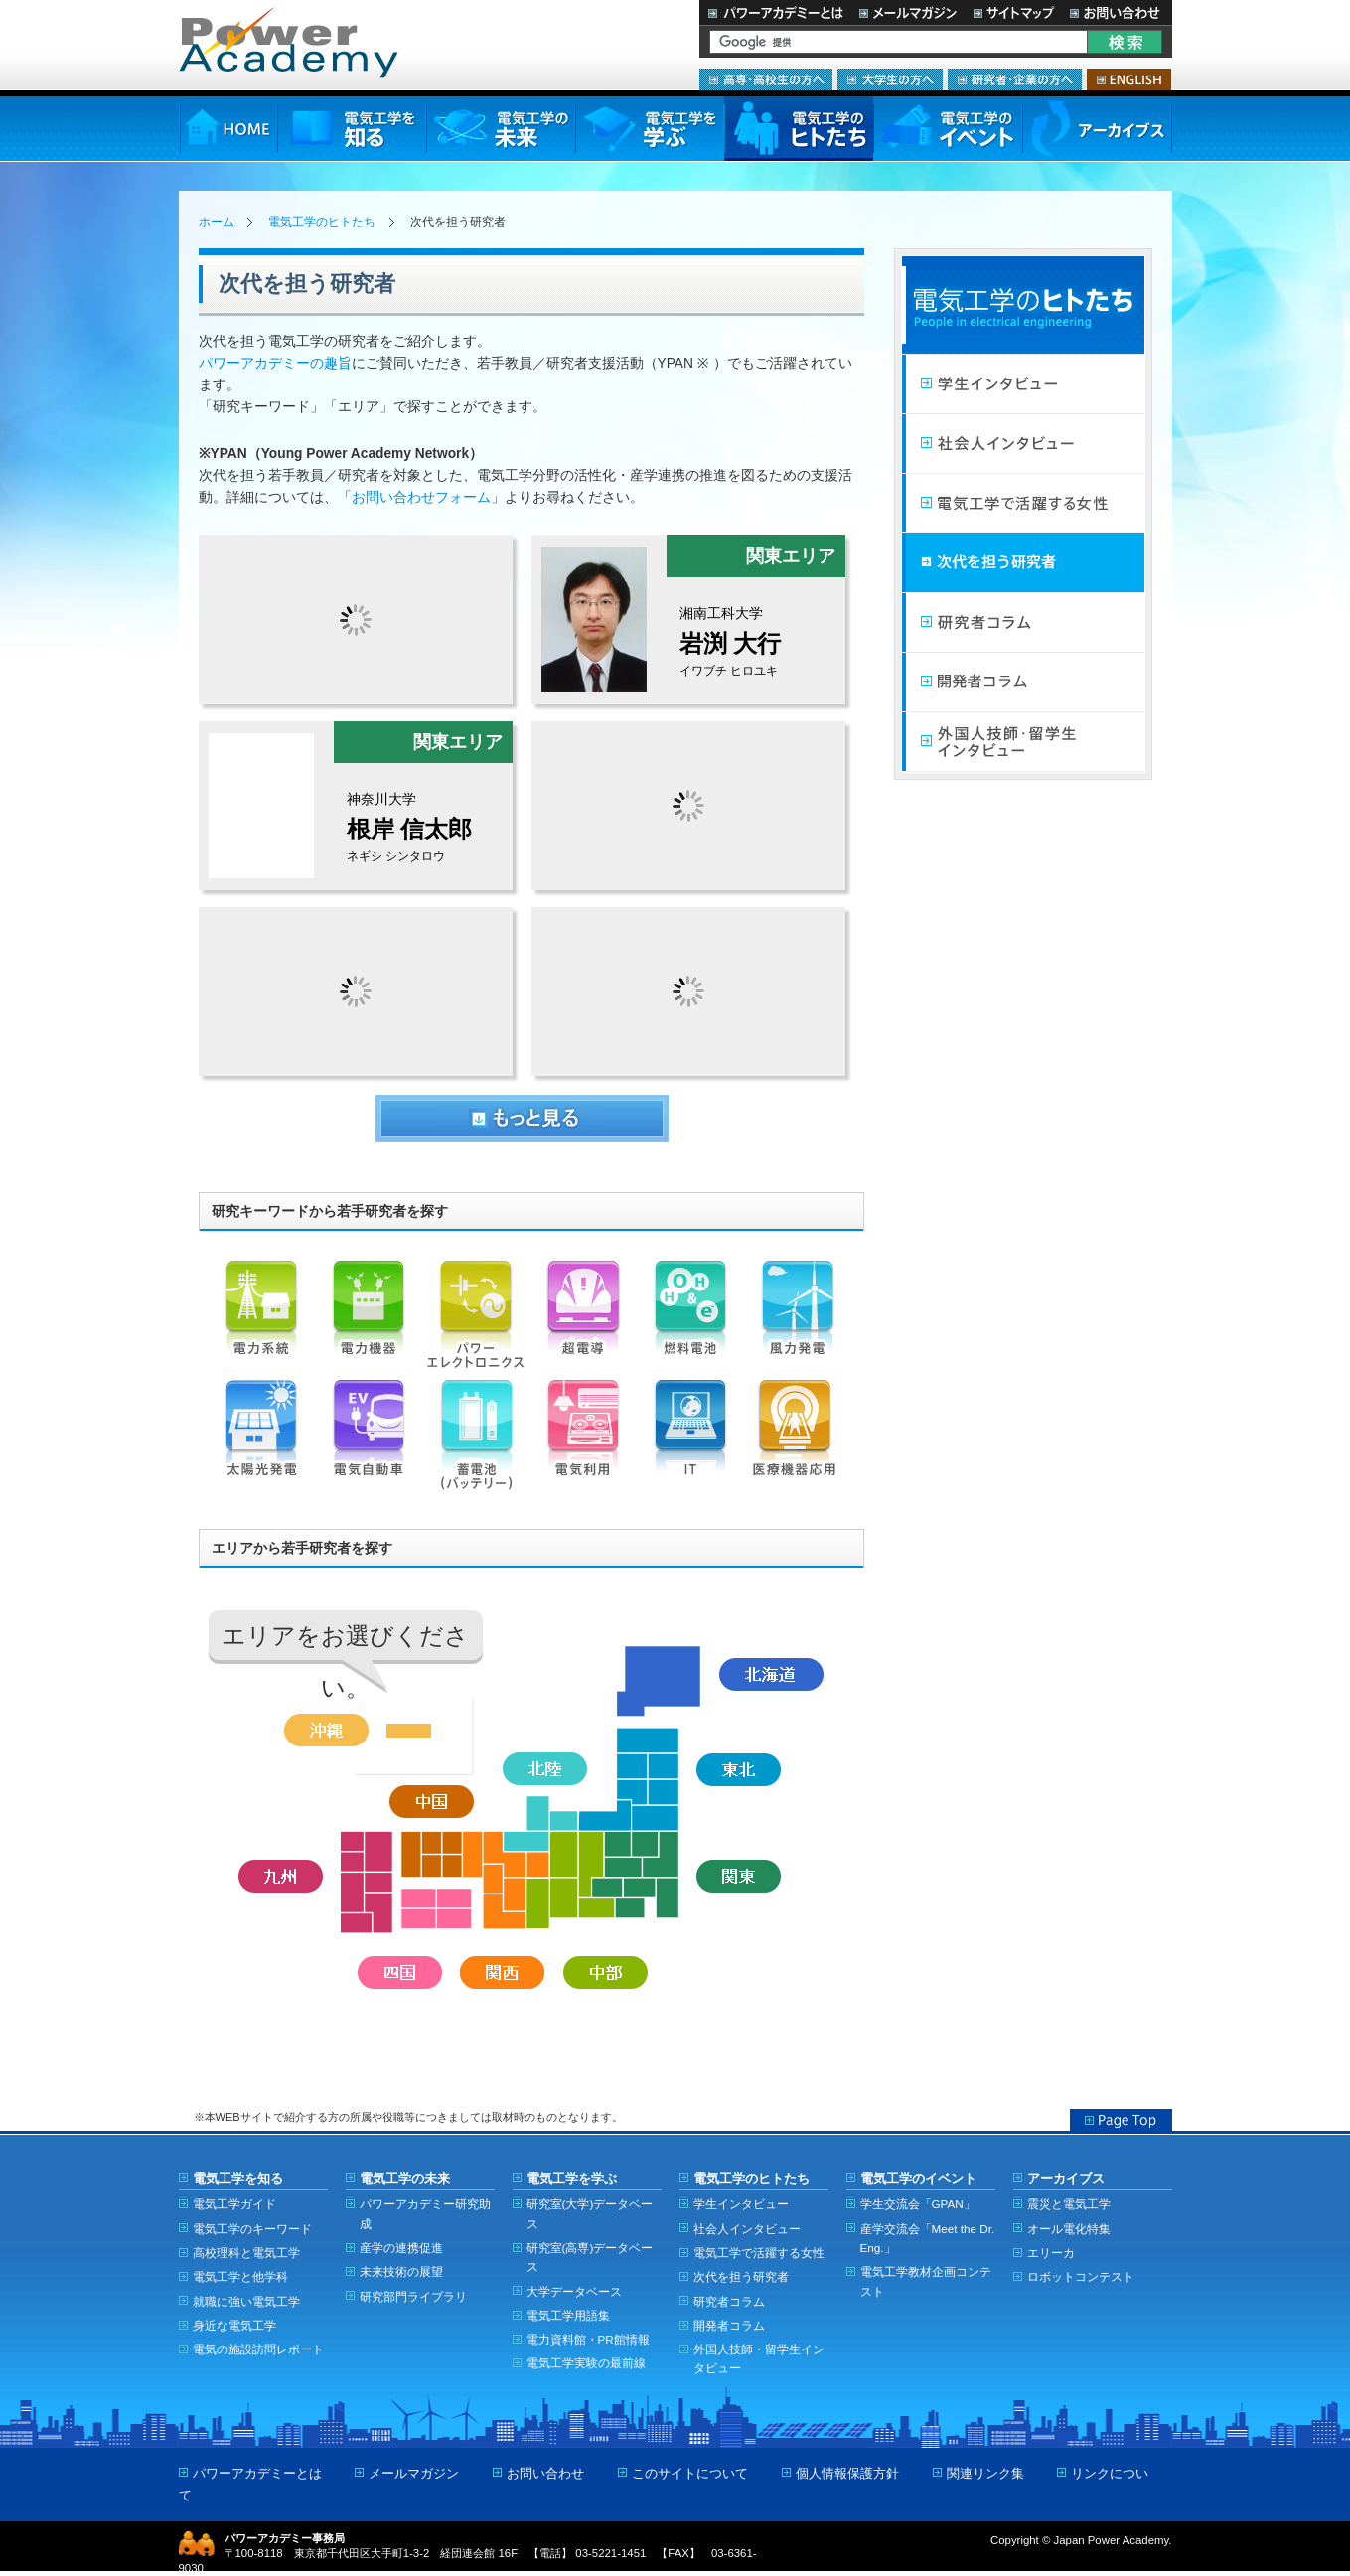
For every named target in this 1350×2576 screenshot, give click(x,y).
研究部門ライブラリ (413, 2296)
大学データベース (574, 2291)
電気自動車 (368, 1439)
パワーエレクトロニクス (475, 1320)
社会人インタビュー (1023, 444)
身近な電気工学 (234, 2325)
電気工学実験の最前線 (586, 2362)
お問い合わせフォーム (421, 497)
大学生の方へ (890, 79)
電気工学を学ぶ (649, 128)
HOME (228, 128)
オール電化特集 (1069, 2228)
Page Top (1121, 2120)
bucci (356, 991)
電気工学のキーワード (252, 2228)
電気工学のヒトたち (798, 128)
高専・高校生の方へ (765, 79)
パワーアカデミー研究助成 (425, 2213)
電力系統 (261, 1320)
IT (690, 1439)
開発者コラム (1023, 682)
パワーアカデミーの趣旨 (275, 363)
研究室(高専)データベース (590, 2257)
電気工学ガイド (234, 2203)
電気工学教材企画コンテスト (925, 2281)
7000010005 (356, 619)
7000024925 (688, 805)
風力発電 (797, 1320)
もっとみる (522, 1118)
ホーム (216, 221)
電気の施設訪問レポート (258, 2349)
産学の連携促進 (401, 2247)
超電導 (583, 1320)
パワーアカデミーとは (775, 12)
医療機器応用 (797, 1439)
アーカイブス (1097, 128)
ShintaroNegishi (356, 805)
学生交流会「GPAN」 (917, 2203)
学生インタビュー (1023, 384)
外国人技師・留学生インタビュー (1023, 742)
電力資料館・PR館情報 (588, 2339)
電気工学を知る (351, 128)
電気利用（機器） (583, 1439)
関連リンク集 (985, 2473)
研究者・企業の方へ (1015, 79)
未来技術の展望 (401, 2271)
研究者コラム (1023, 623)
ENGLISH (1129, 79)
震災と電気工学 (1069, 2203)
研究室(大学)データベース (590, 2213)
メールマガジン (908, 12)
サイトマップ (1013, 12)
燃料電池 (690, 1320)
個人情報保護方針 (847, 2473)
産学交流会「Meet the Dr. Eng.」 (927, 2238)
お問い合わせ (1117, 12)
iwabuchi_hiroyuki (688, 619)
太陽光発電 (261, 1439)
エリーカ (1051, 2252)
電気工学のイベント (948, 128)
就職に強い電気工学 (246, 2301)
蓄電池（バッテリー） (475, 1439)
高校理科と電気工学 (246, 2252)
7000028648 (688, 991)
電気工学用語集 (568, 2315)
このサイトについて (690, 2473)
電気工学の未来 (500, 128)
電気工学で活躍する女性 (1023, 503)
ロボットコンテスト (1080, 2276)
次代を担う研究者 (1023, 563)
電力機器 (368, 1320)
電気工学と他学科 (240, 2276)
